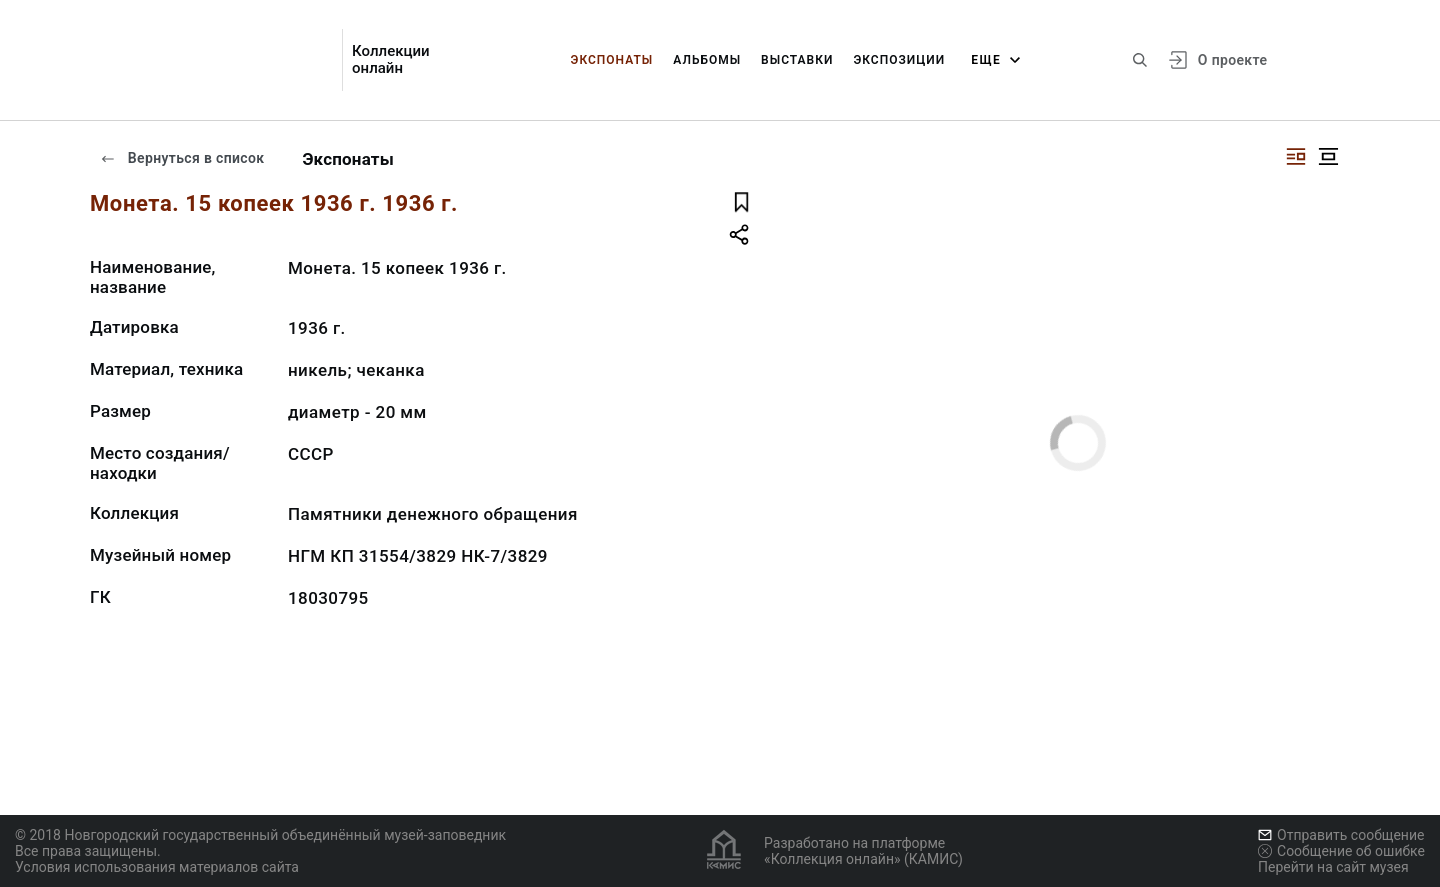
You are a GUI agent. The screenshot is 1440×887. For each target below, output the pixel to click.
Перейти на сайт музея (1333, 867)
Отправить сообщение (1341, 835)
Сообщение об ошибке (1341, 851)
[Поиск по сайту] (1140, 60)
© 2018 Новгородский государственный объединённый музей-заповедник (260, 835)
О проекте (1232, 60)
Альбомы (707, 60)
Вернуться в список (182, 158)
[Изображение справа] (1296, 156)
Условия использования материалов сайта (157, 867)
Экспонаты (612, 60)
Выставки (797, 60)
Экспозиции (899, 60)
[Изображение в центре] (1328, 156)
